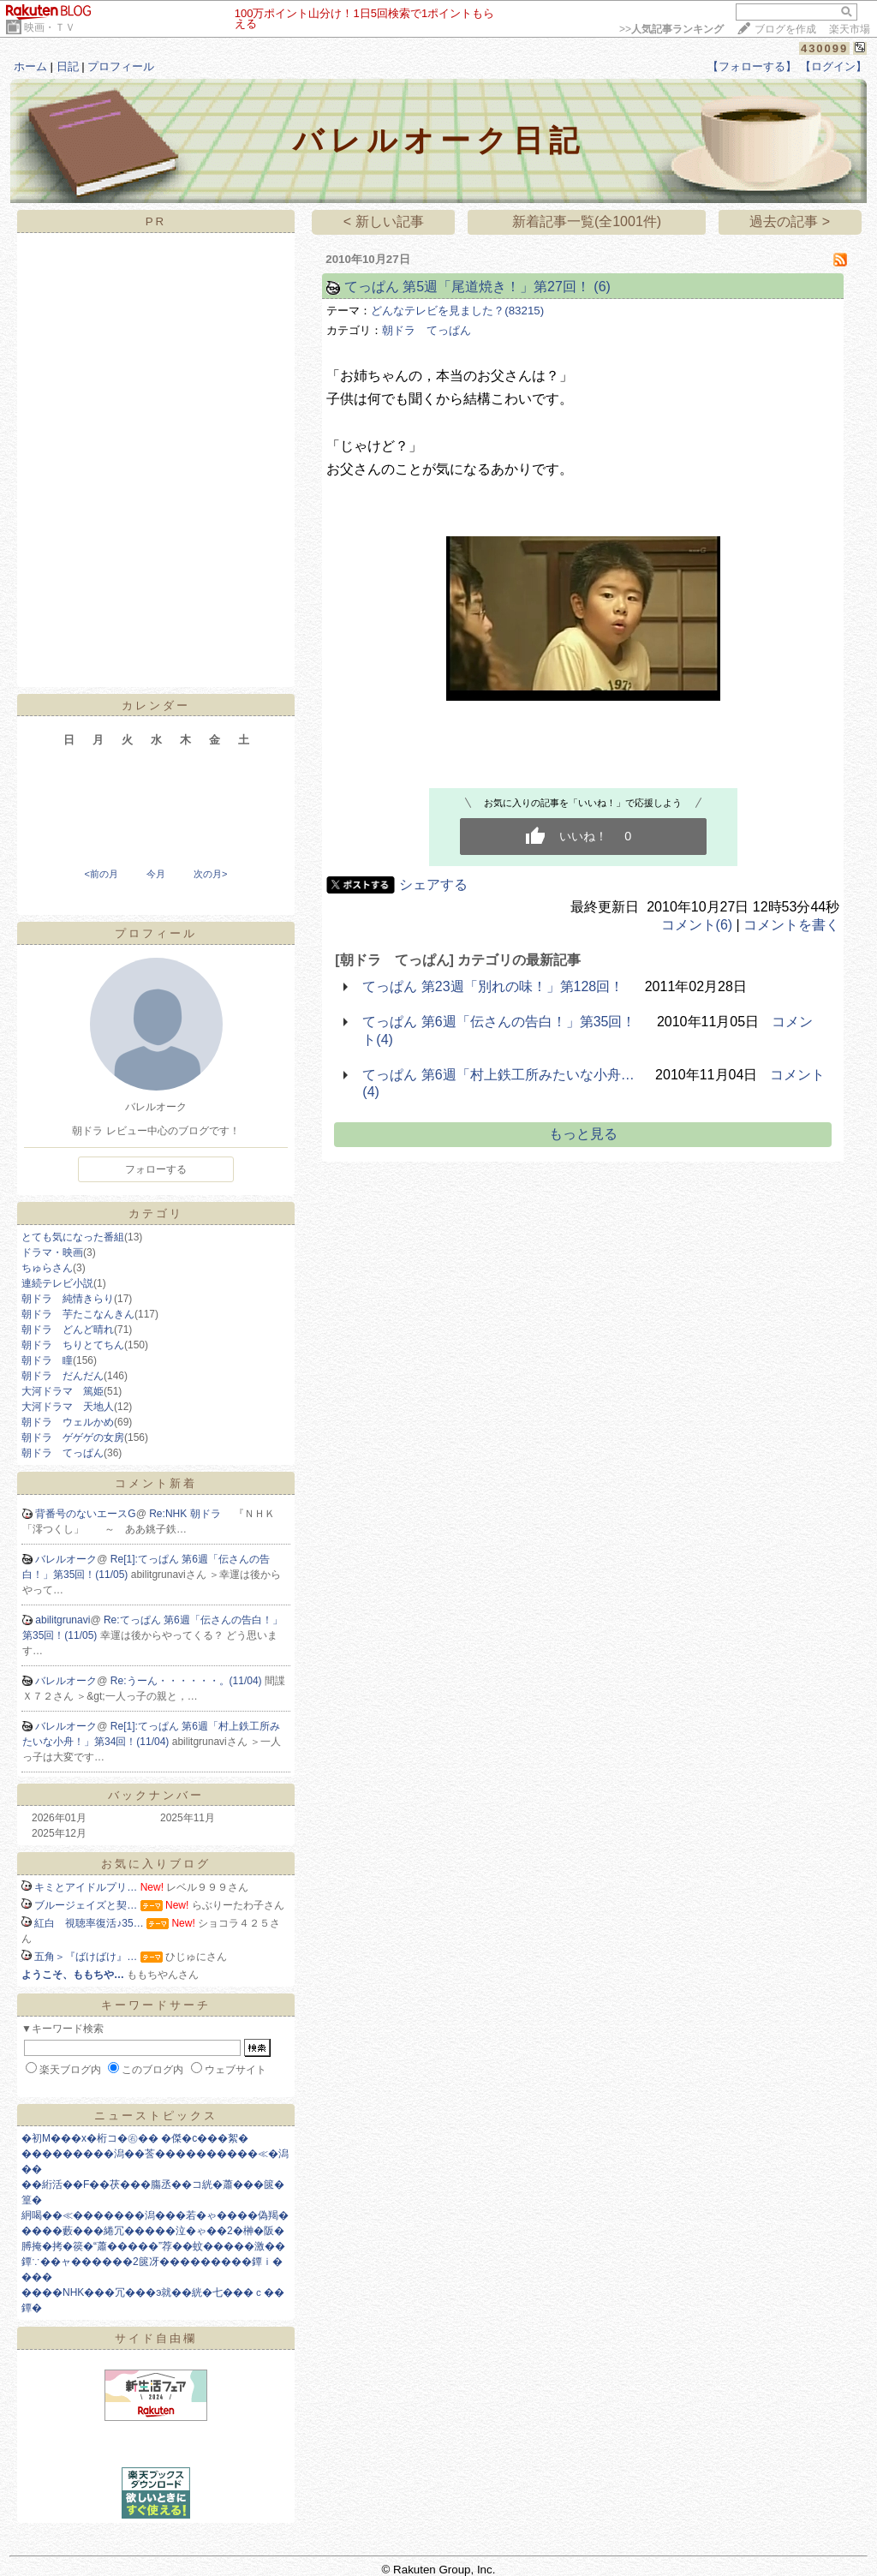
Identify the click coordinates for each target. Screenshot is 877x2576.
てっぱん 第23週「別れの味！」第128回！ (492, 986)
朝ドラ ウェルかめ (67, 1422)
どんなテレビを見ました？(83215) (457, 310)
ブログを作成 (785, 29)
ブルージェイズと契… (85, 1905)
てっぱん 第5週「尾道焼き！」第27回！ (467, 286)
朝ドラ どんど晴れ (67, 1330)
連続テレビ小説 (57, 1283)
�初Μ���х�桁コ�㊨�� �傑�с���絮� (134, 2138)
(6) (602, 286)
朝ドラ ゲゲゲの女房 (72, 1437)
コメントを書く (791, 924)
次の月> (210, 874)
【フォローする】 (751, 66)
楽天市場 (849, 29)
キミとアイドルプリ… (85, 1887)
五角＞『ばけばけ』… (85, 1957)
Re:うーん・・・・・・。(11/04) (187, 1681)
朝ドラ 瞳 (47, 1360)
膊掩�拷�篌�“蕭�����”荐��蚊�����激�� (153, 2246)
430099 (824, 48)
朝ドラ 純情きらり (67, 1299)
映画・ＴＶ (49, 27)
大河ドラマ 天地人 (67, 1407)
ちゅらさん (47, 1268)
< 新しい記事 (383, 221)
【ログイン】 (833, 66)
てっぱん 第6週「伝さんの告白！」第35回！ (498, 1021)
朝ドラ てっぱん (62, 1453)
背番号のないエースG (85, 1514)
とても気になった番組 (72, 1237)
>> (671, 29)
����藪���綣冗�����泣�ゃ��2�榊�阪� (152, 2231)
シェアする (433, 884)
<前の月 (100, 874)
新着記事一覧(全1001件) (586, 221)
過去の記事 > (789, 221)
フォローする (156, 1169)
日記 (68, 66)
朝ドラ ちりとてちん (72, 1345)
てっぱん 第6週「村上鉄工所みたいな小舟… (498, 1074)
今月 (155, 874)
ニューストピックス (156, 2115)
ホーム (30, 66)
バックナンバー (156, 1795)
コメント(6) (697, 924)
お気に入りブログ (156, 1863)
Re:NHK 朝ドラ (191, 1514)
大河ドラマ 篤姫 (62, 1391)
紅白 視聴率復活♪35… (88, 1923)
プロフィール (120, 66)
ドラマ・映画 (52, 1252)
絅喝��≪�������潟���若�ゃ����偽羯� (155, 2215)
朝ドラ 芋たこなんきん (77, 1314)
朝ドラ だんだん (62, 1376)
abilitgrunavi (62, 1620)
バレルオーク (66, 1559)
